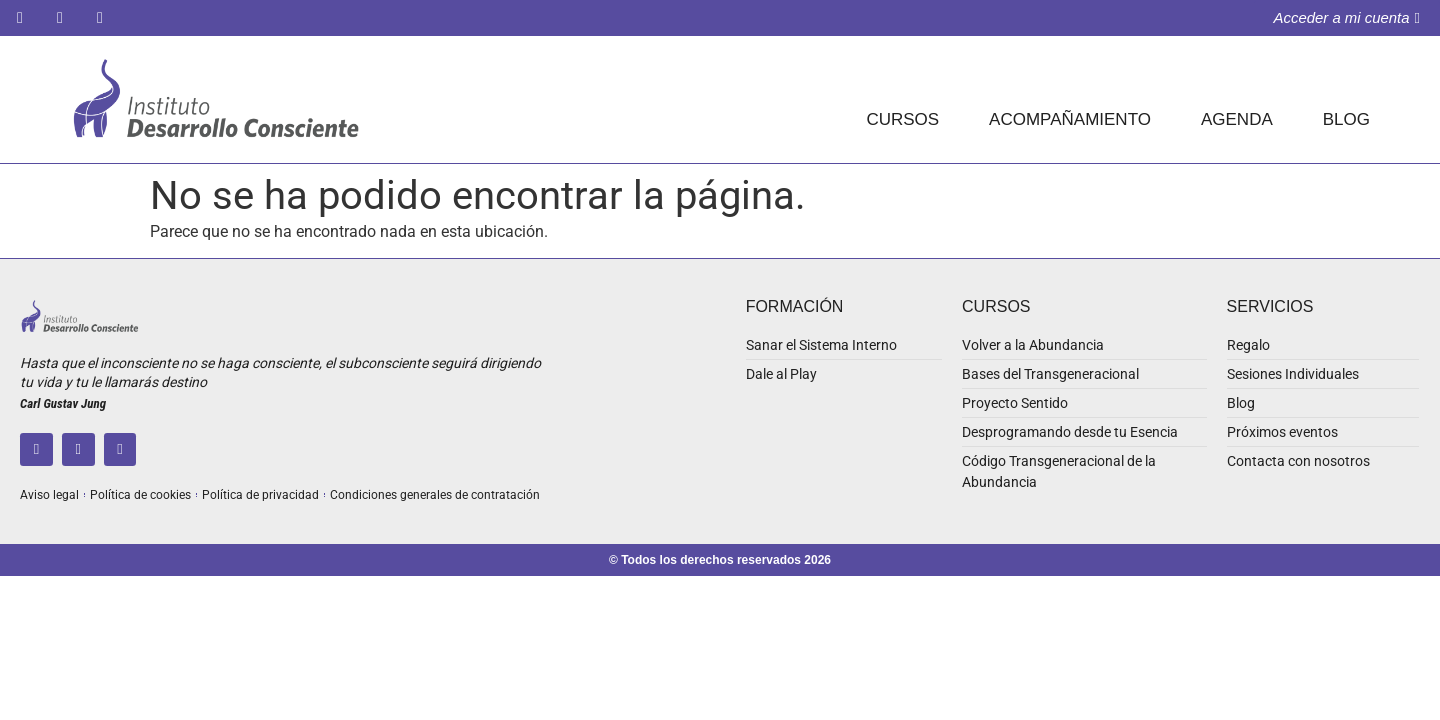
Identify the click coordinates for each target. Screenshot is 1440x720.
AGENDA (1237, 119)
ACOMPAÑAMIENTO (1070, 119)
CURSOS (902, 119)
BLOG (1346, 119)
